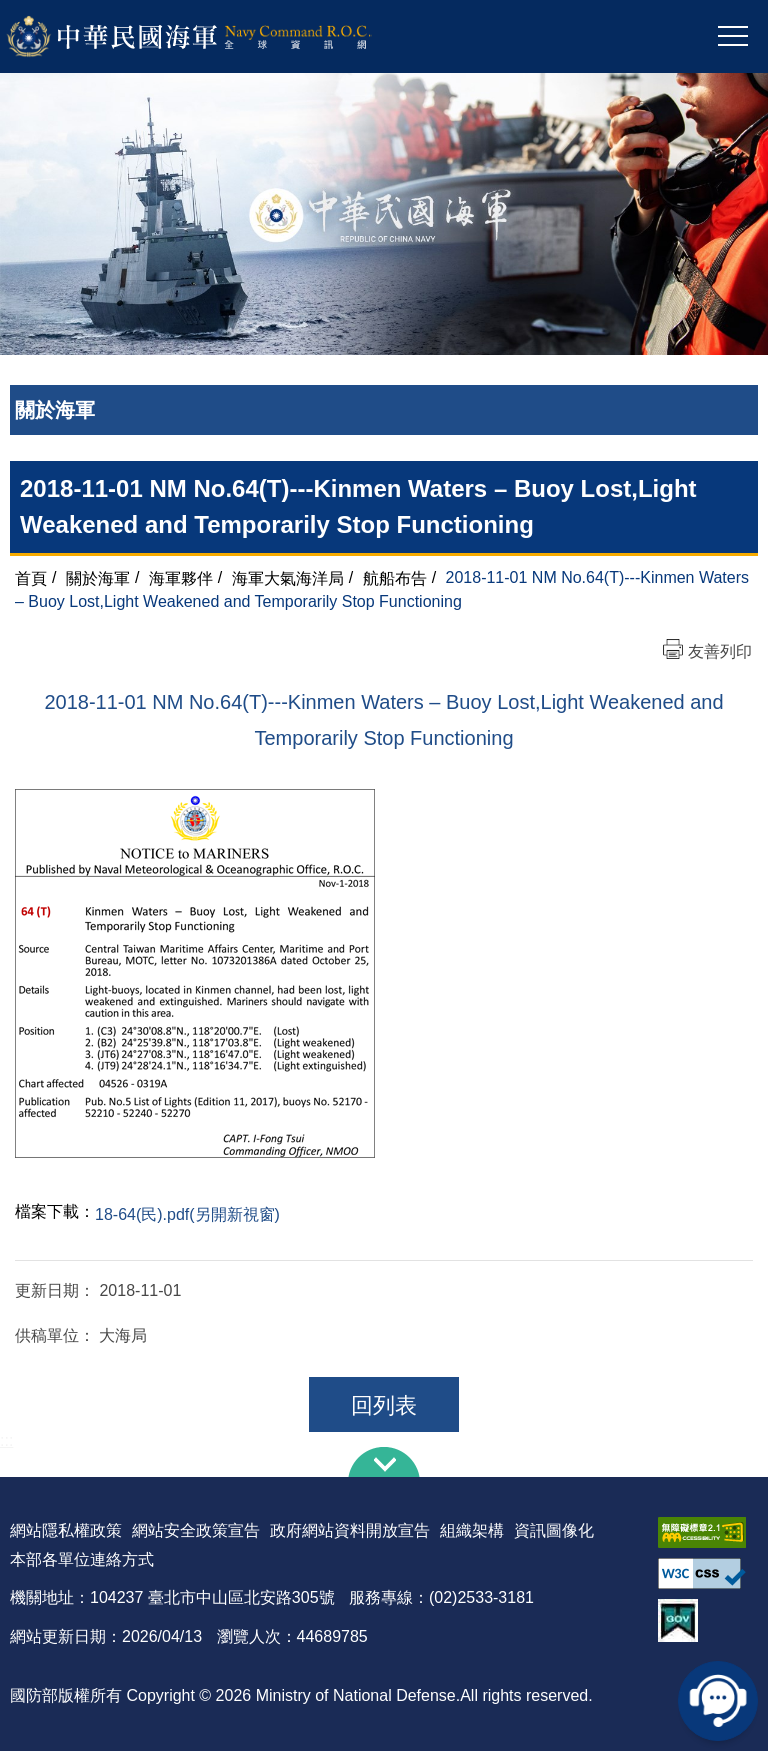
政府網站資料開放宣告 (350, 1530)
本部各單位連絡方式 (82, 1559)
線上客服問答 (718, 1701)
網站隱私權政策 (66, 1530)
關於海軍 (98, 577)
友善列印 (720, 651)
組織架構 (472, 1530)
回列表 (384, 1405)
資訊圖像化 (554, 1530)
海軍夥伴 (181, 577)
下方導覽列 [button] (384, 1462)
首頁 (31, 577)
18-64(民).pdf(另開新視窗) (187, 1214)
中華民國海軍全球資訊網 (215, 37)
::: (6, 1440)
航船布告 (395, 577)
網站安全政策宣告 (196, 1530)
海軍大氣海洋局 (288, 577)
